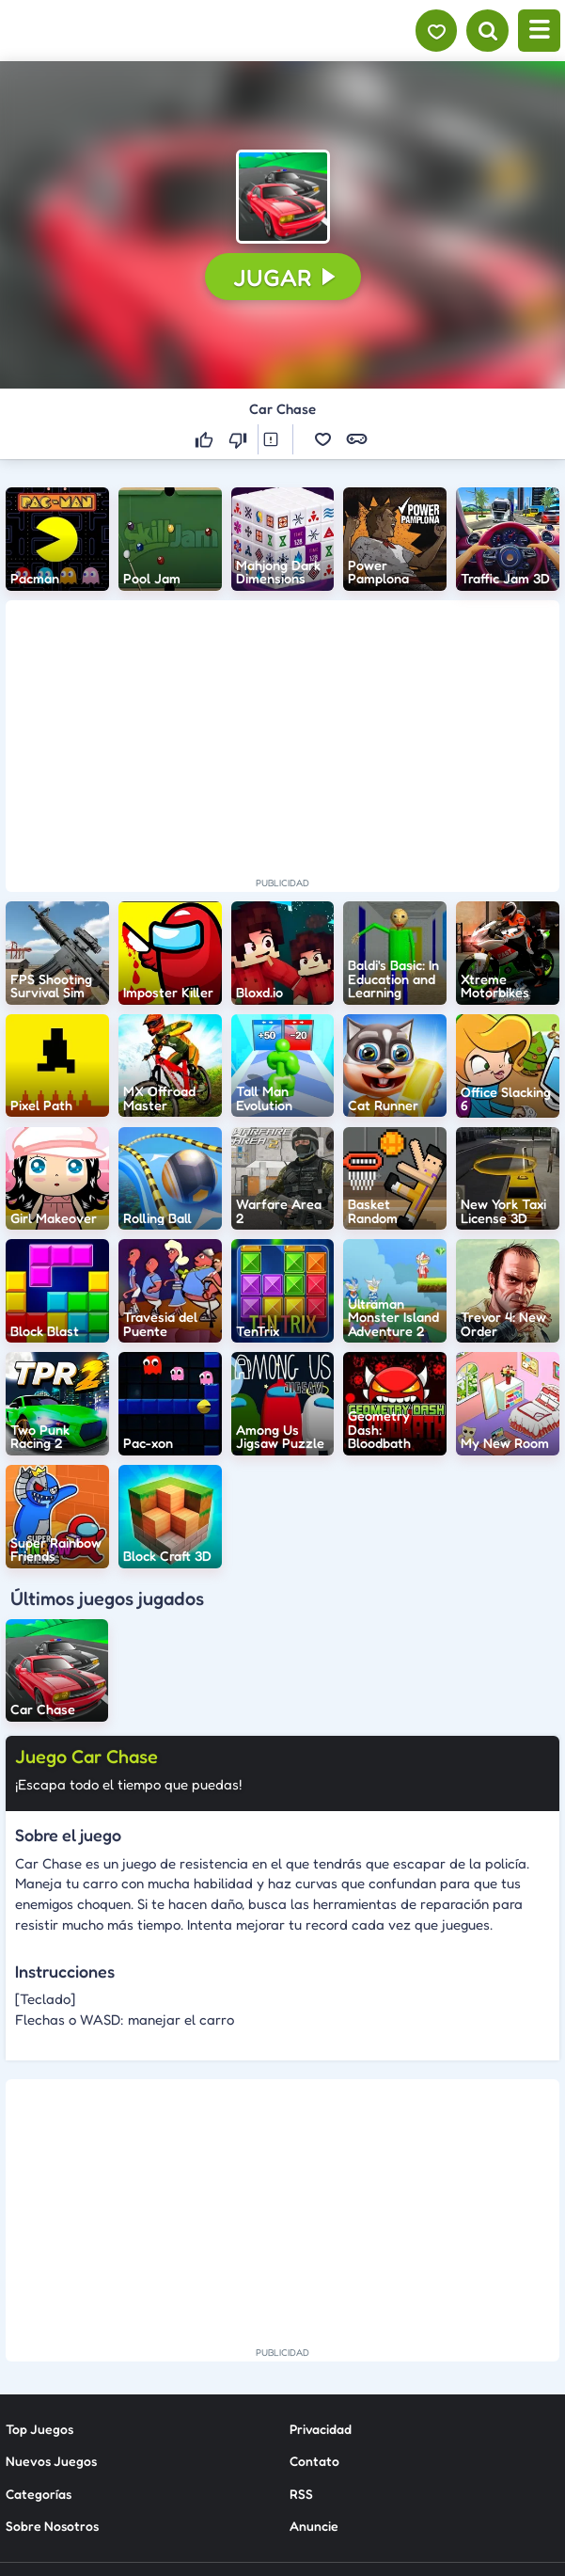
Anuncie (314, 2368)
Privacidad (321, 2271)
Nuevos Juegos (51, 2304)
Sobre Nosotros (52, 2368)
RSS (301, 2336)
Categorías (38, 2336)
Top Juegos (39, 2271)
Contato (314, 2304)
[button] (283, 197)
